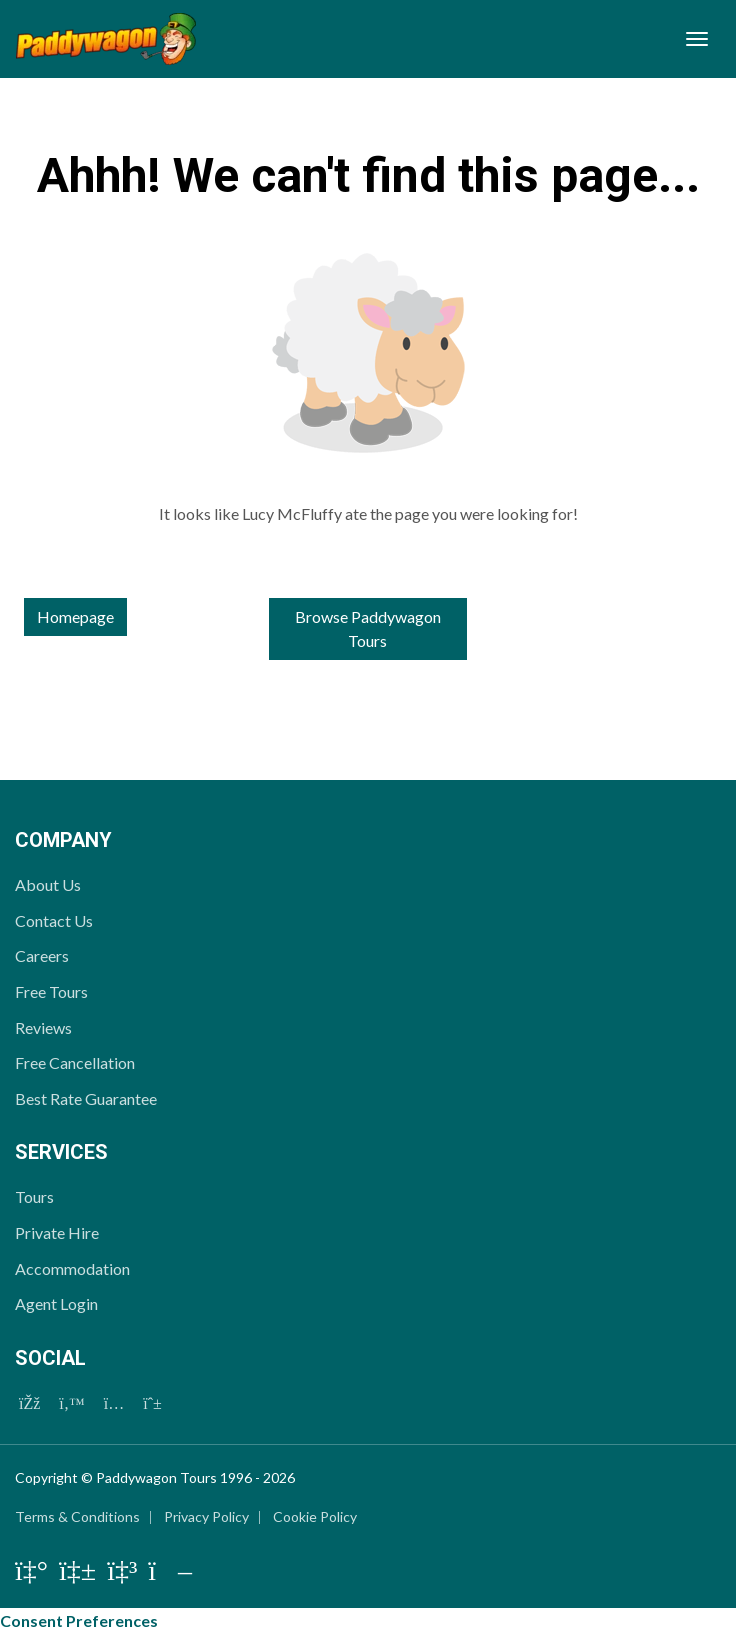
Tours (34, 1196)
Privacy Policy (206, 1516)
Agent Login (56, 1303)
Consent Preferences (79, 1620)
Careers (42, 955)
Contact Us (54, 920)
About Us (48, 884)
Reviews (43, 1027)
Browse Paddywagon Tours (368, 628)
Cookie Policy (315, 1516)
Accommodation (72, 1268)
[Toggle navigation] (697, 39)
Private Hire (57, 1232)
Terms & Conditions (77, 1516)
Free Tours (51, 991)
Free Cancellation (75, 1062)
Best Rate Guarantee (86, 1098)
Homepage (75, 616)
